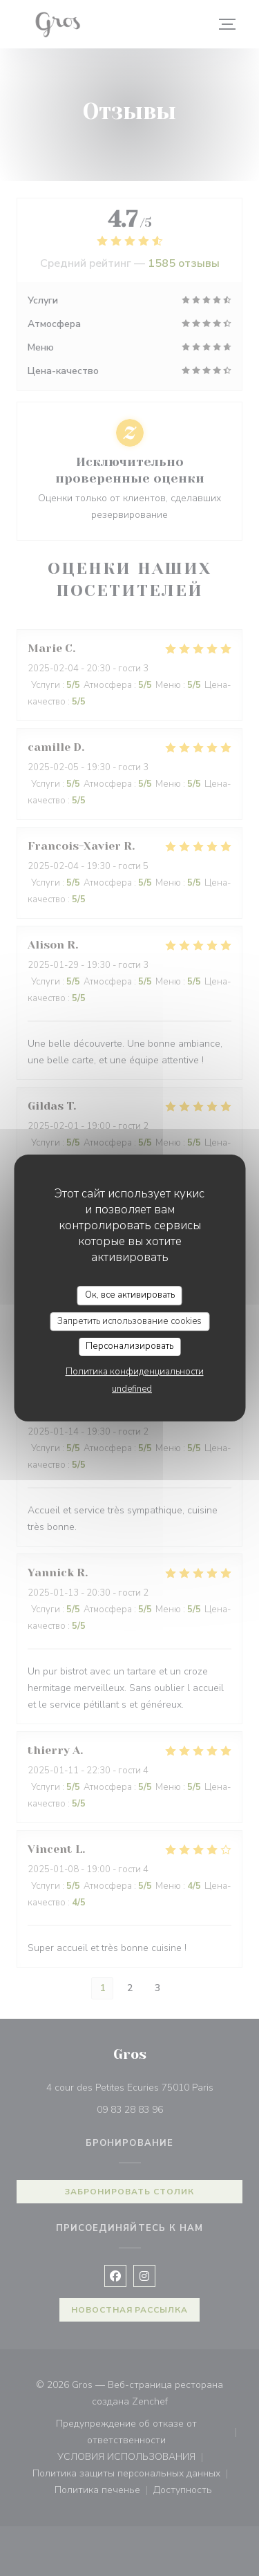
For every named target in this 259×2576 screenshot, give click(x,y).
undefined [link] (132, 1389)
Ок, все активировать (130, 1295)
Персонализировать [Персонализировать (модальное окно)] (129, 1346)
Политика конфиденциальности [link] (135, 1371)
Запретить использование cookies (129, 1321)
